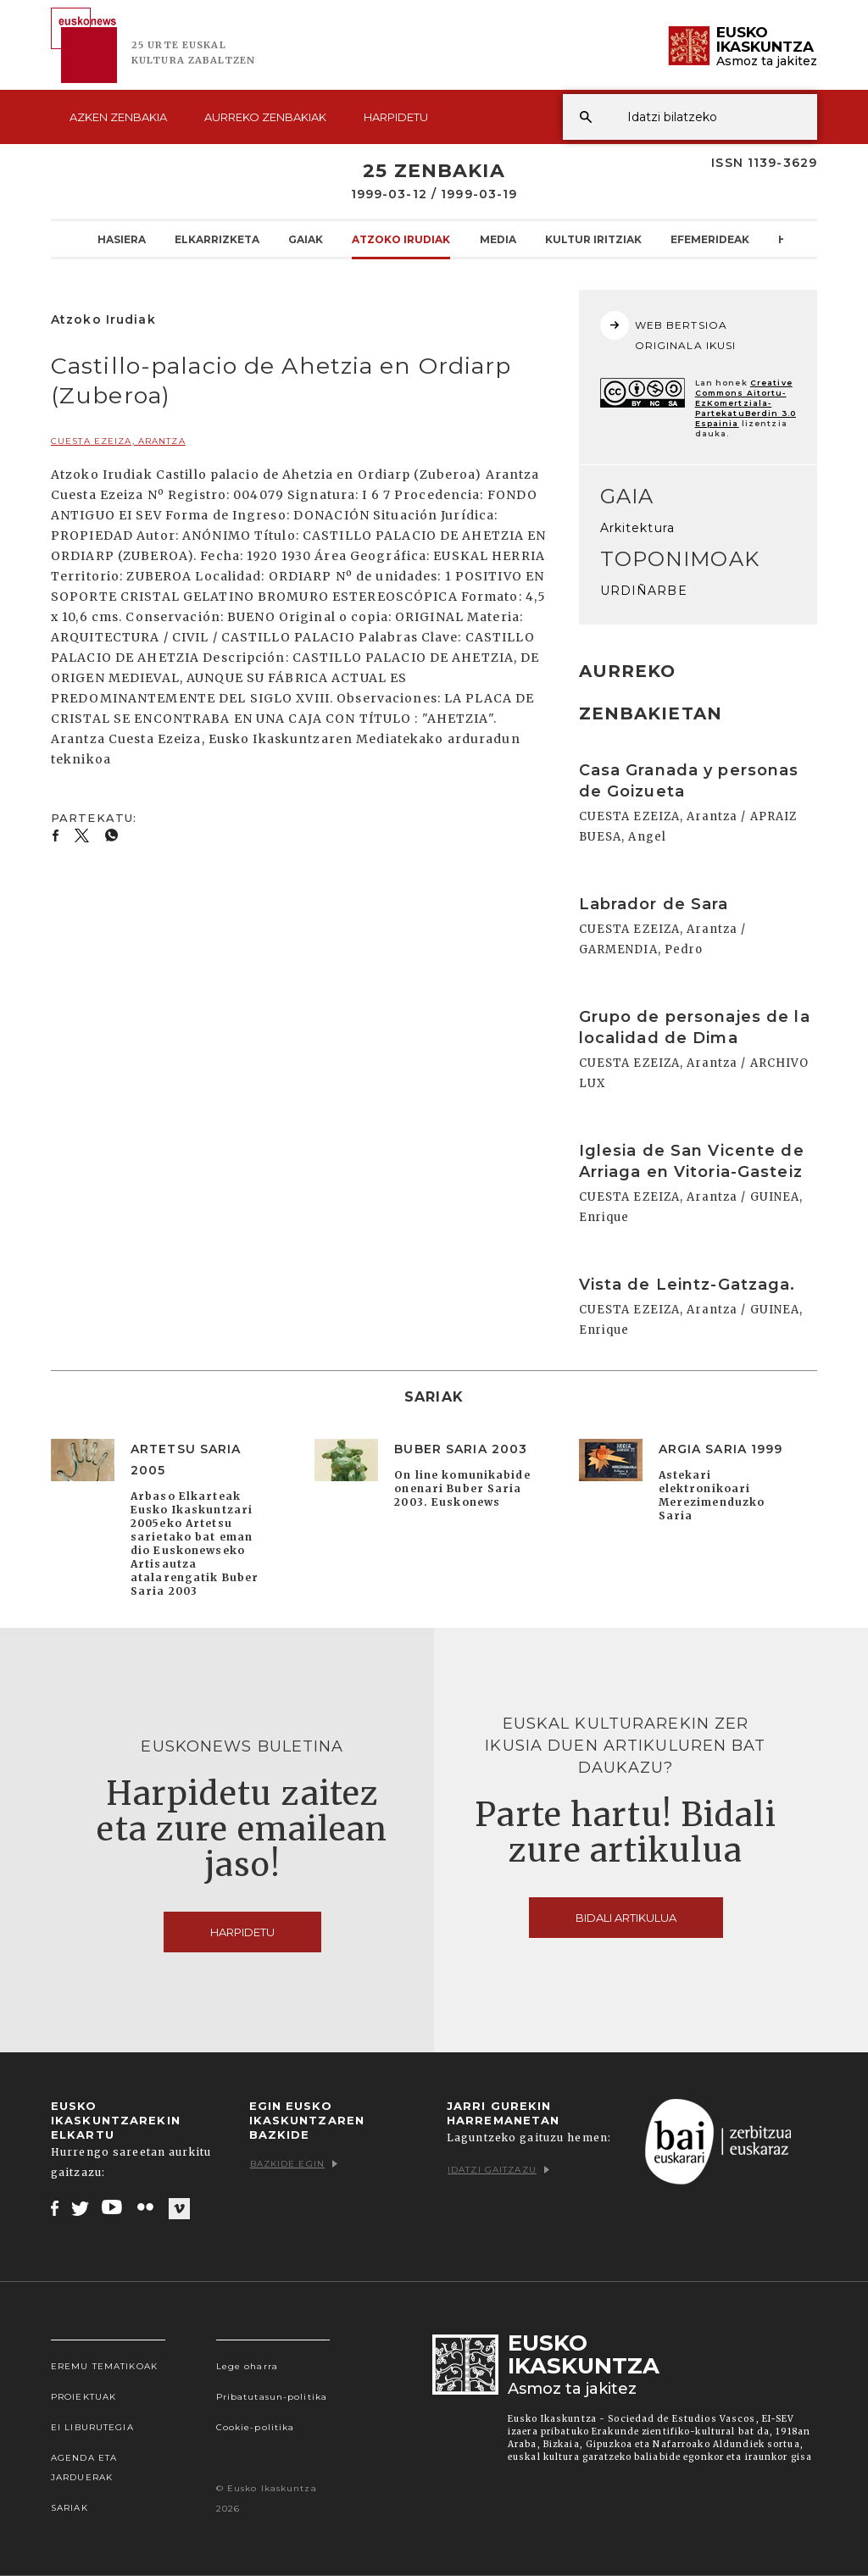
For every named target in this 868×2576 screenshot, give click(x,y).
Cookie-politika (255, 2427)
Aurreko (265, 117)
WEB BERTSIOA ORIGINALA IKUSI (668, 331)
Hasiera (121, 239)
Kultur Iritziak (593, 239)
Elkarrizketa (217, 239)
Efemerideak (709, 239)
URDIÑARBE (643, 590)
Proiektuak (83, 2396)
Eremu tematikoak (104, 2366)
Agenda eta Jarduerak (84, 2467)
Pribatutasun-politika (272, 2396)
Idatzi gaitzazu (498, 2169)
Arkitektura (637, 528)
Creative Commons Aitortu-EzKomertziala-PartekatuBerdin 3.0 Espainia (745, 403)
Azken (118, 117)
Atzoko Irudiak (401, 239)
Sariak (69, 2507)
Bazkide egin (293, 2163)
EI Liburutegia (92, 2427)
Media (498, 239)
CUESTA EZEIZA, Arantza (118, 441)
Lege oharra (247, 2366)
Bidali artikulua (626, 1917)
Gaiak (305, 239)
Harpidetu (396, 117)
